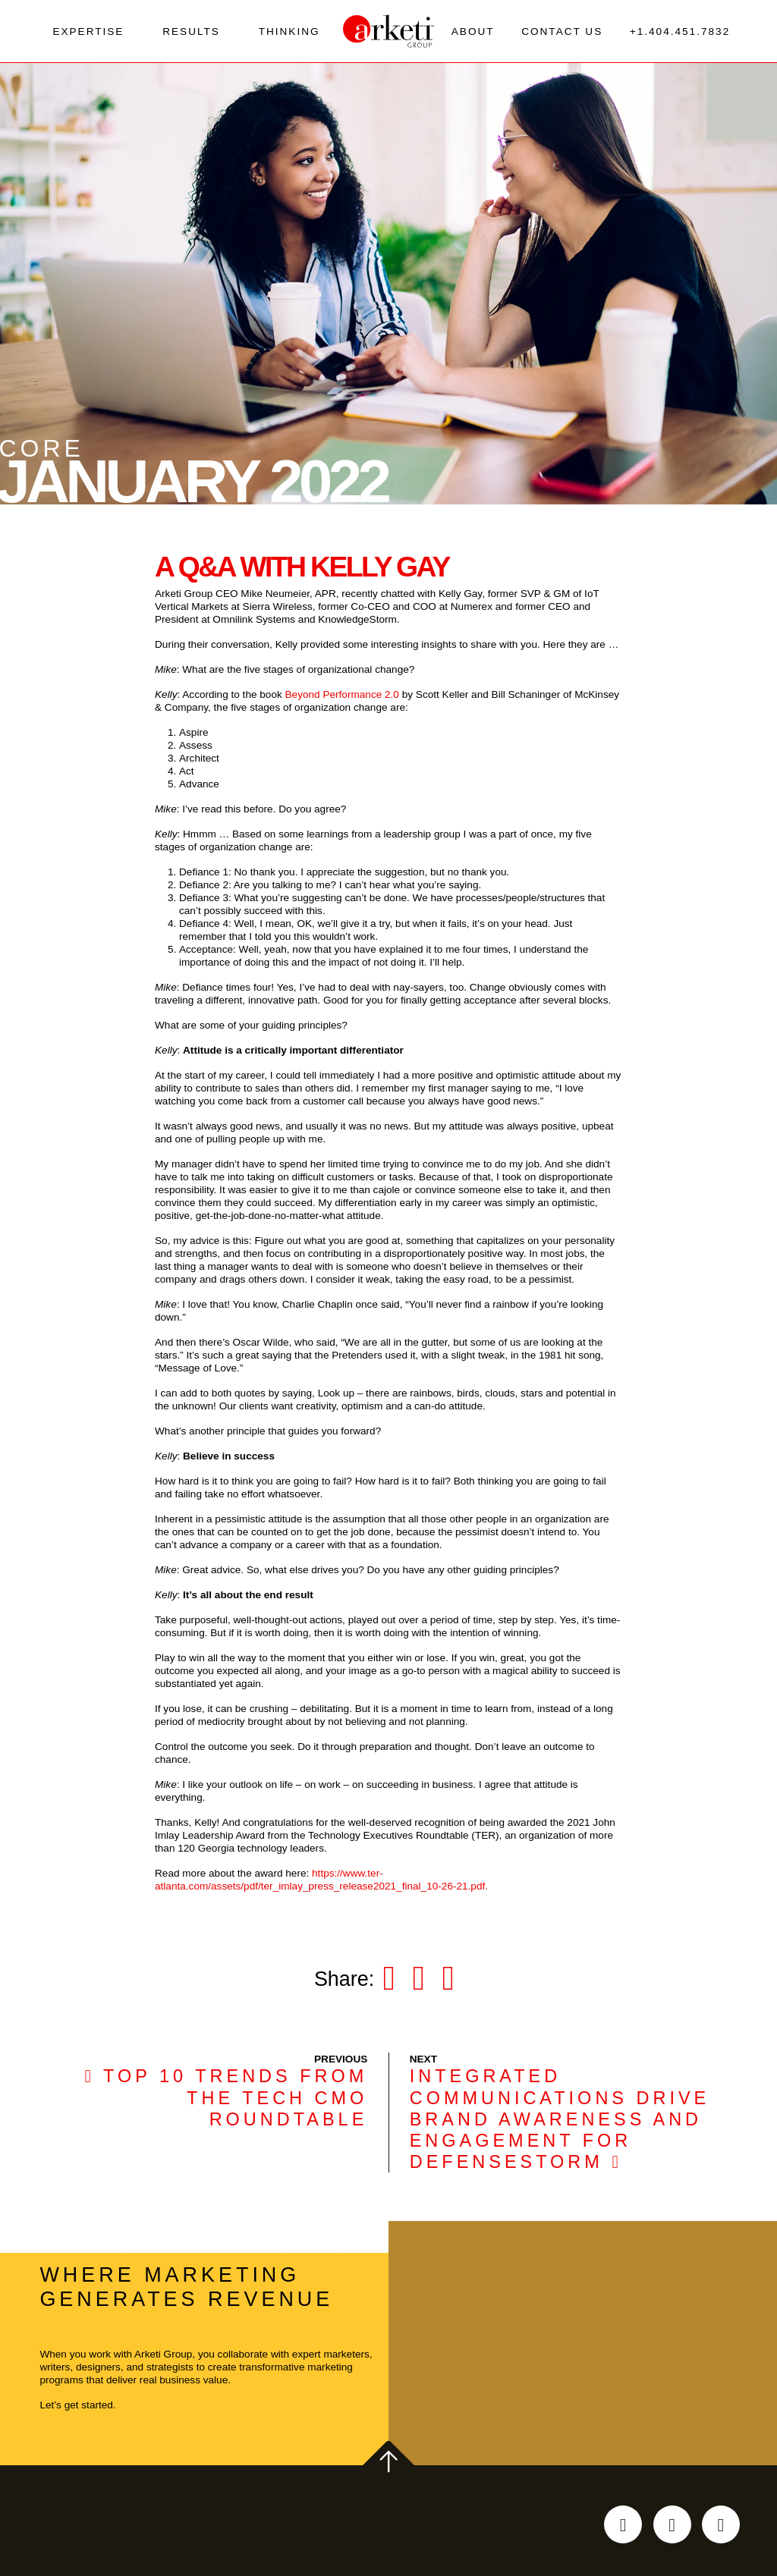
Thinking (289, 35)
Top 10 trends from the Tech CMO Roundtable (225, 2106)
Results (191, 35)
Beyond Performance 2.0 (342, 702)
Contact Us (561, 35)
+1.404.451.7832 (680, 35)
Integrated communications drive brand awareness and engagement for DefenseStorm (560, 2128)
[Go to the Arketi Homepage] (388, 35)
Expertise (88, 35)
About (473, 35)
